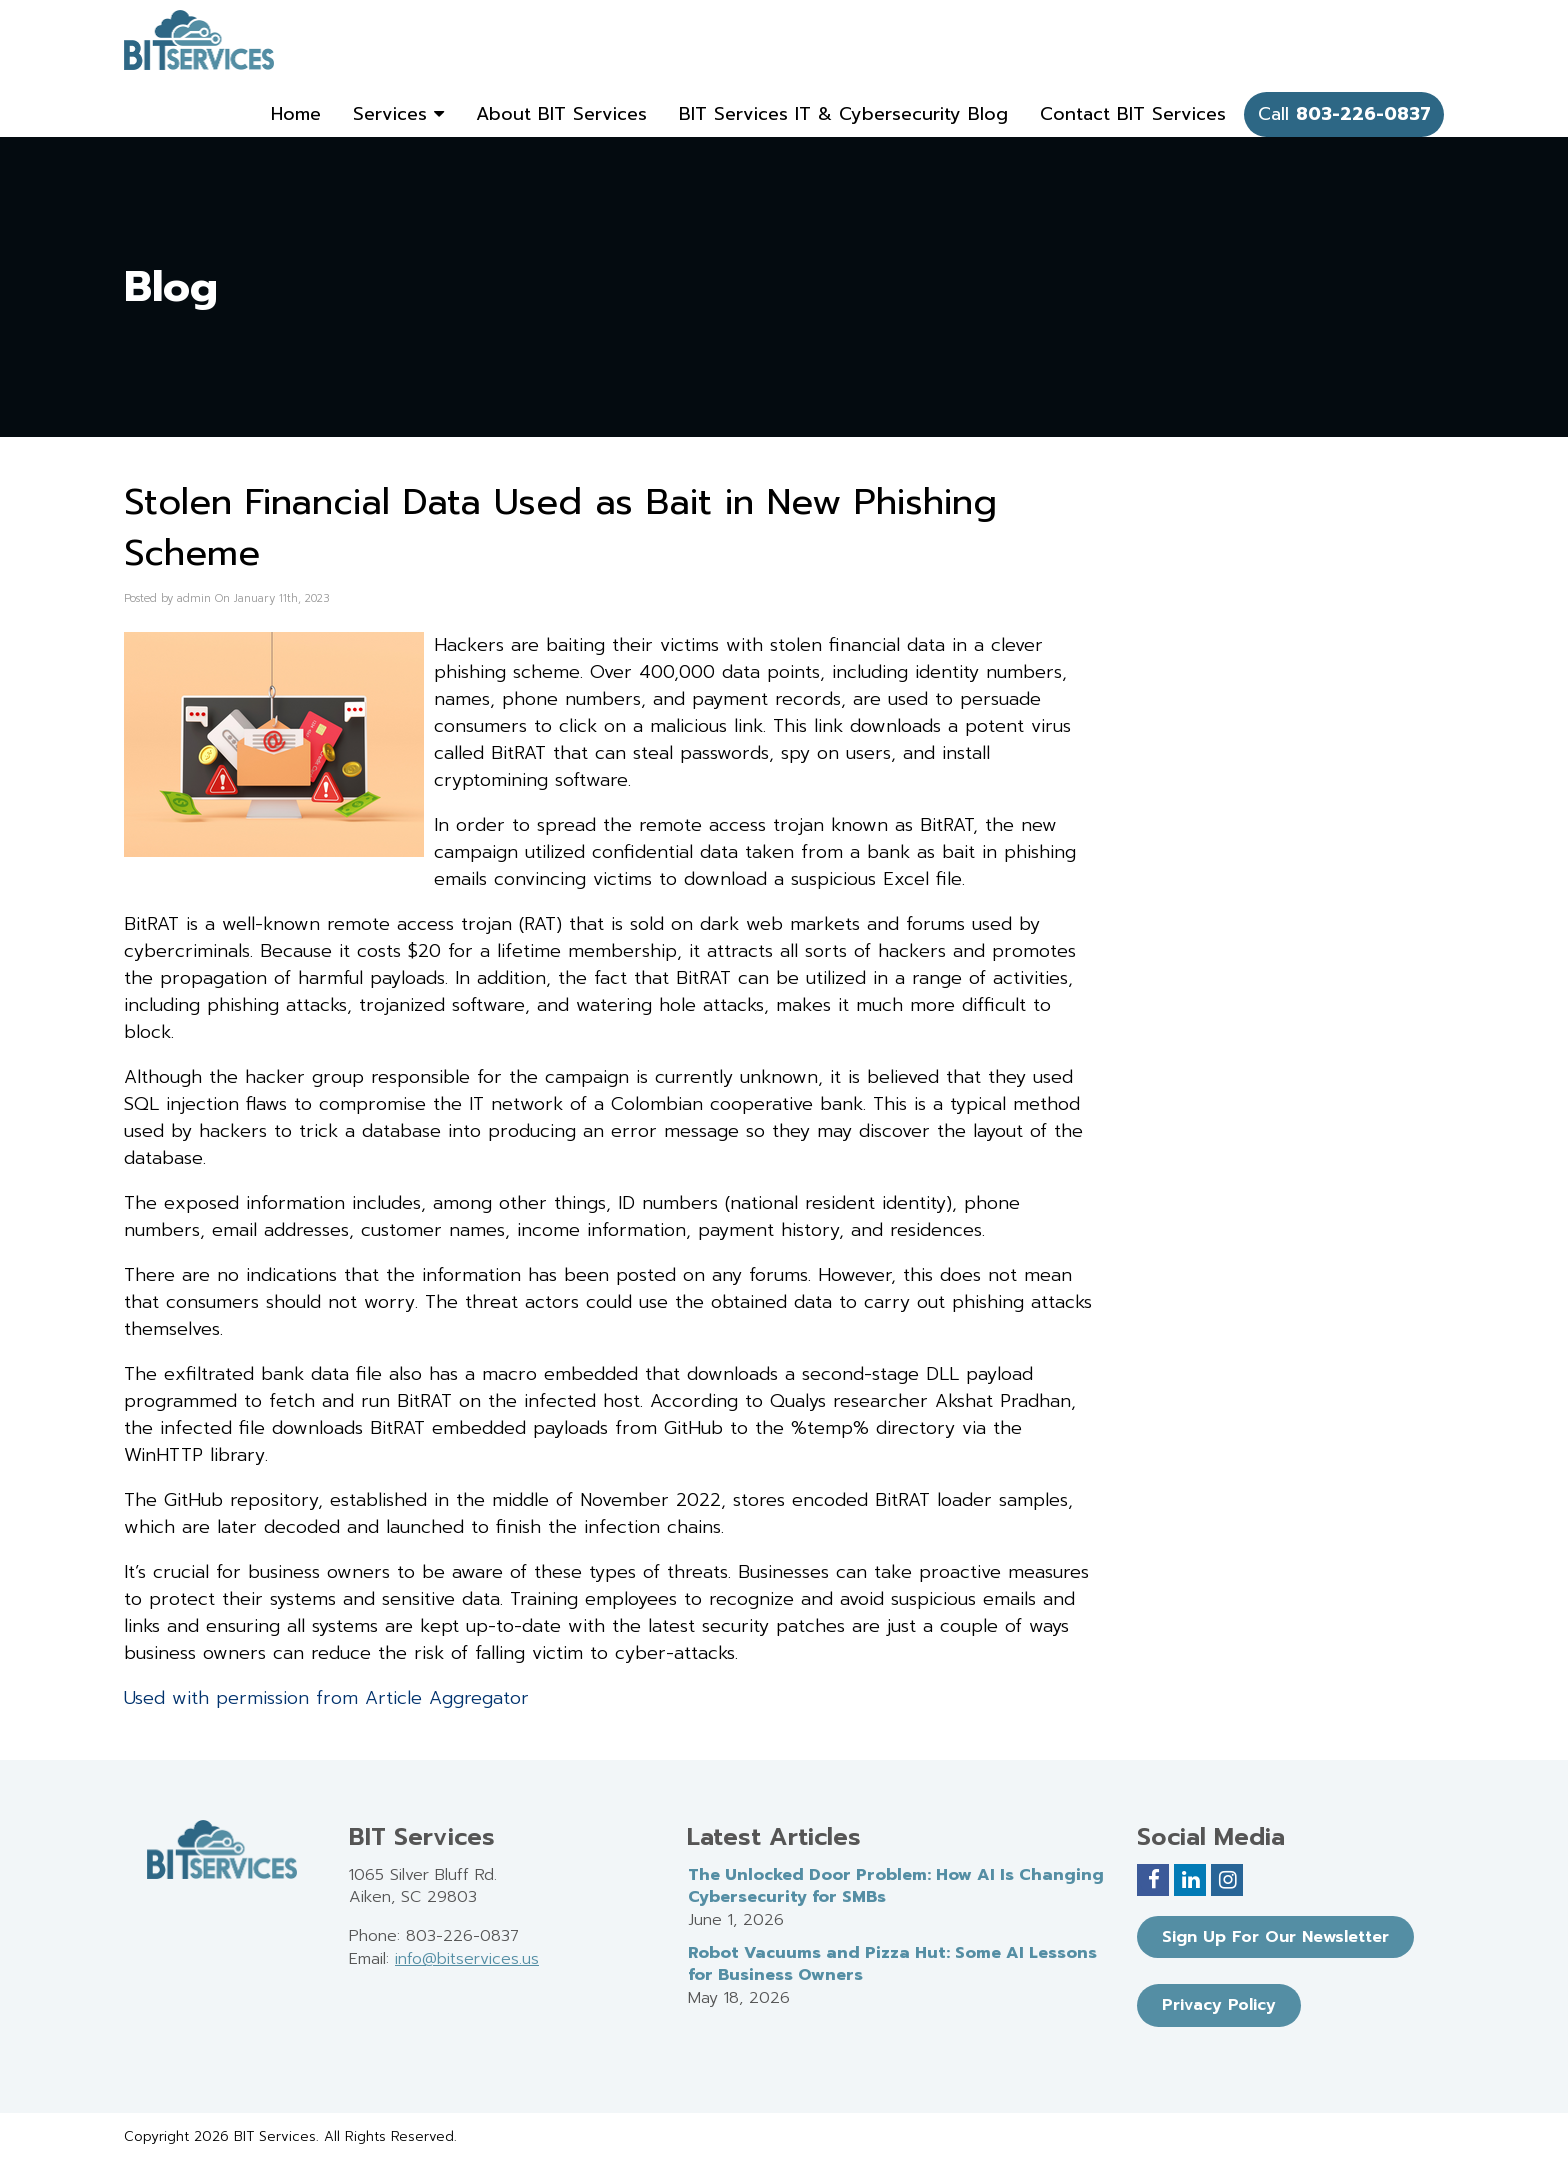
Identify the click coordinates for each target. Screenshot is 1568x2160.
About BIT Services (561, 114)
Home (296, 114)
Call (1344, 114)
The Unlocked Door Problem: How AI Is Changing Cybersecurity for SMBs (896, 1886)
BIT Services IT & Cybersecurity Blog (843, 114)
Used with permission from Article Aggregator (326, 1698)
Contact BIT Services (1133, 114)
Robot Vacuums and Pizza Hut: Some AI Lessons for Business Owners (892, 1964)
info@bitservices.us (467, 1959)
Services (398, 114)
